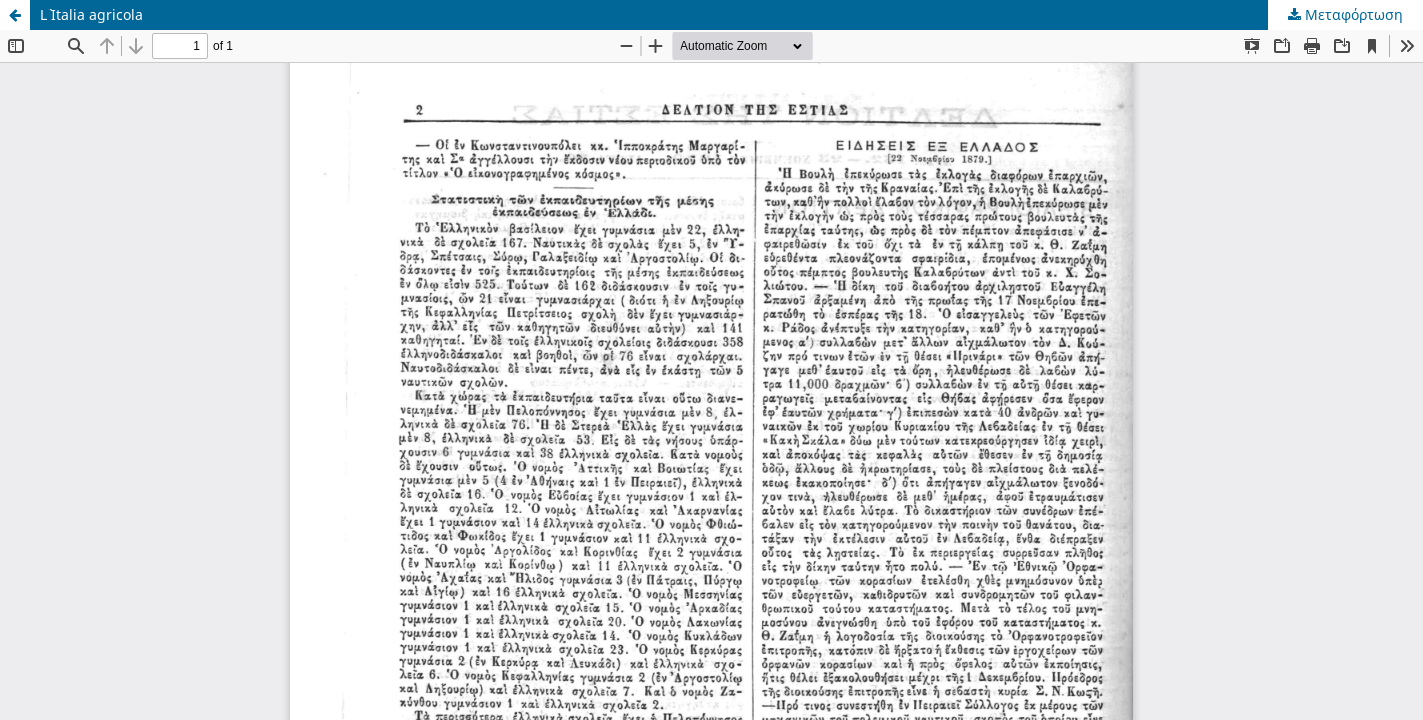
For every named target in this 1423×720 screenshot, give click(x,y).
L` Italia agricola (91, 14)
